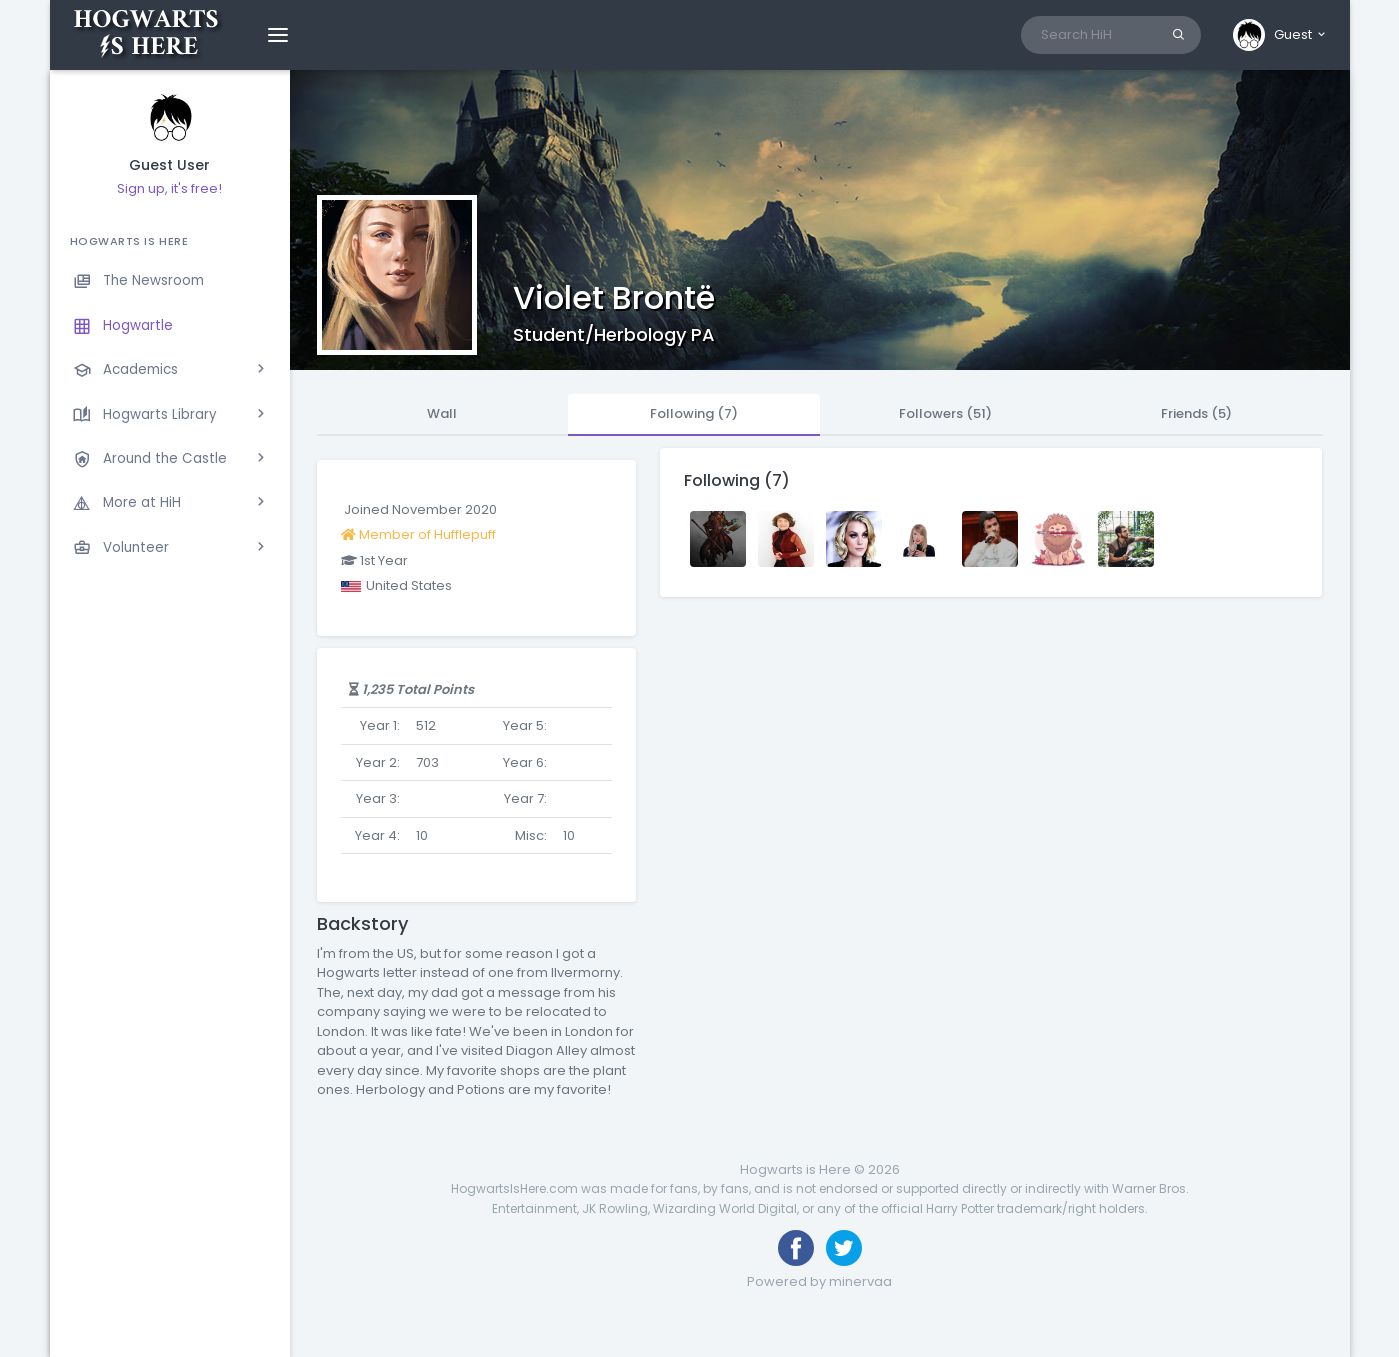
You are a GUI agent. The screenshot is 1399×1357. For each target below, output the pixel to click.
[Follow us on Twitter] (844, 1248)
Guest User (169, 165)
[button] (1280, 35)
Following (694, 413)
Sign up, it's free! (169, 188)
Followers (945, 413)
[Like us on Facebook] (796, 1248)
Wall (442, 413)
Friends (1196, 413)
